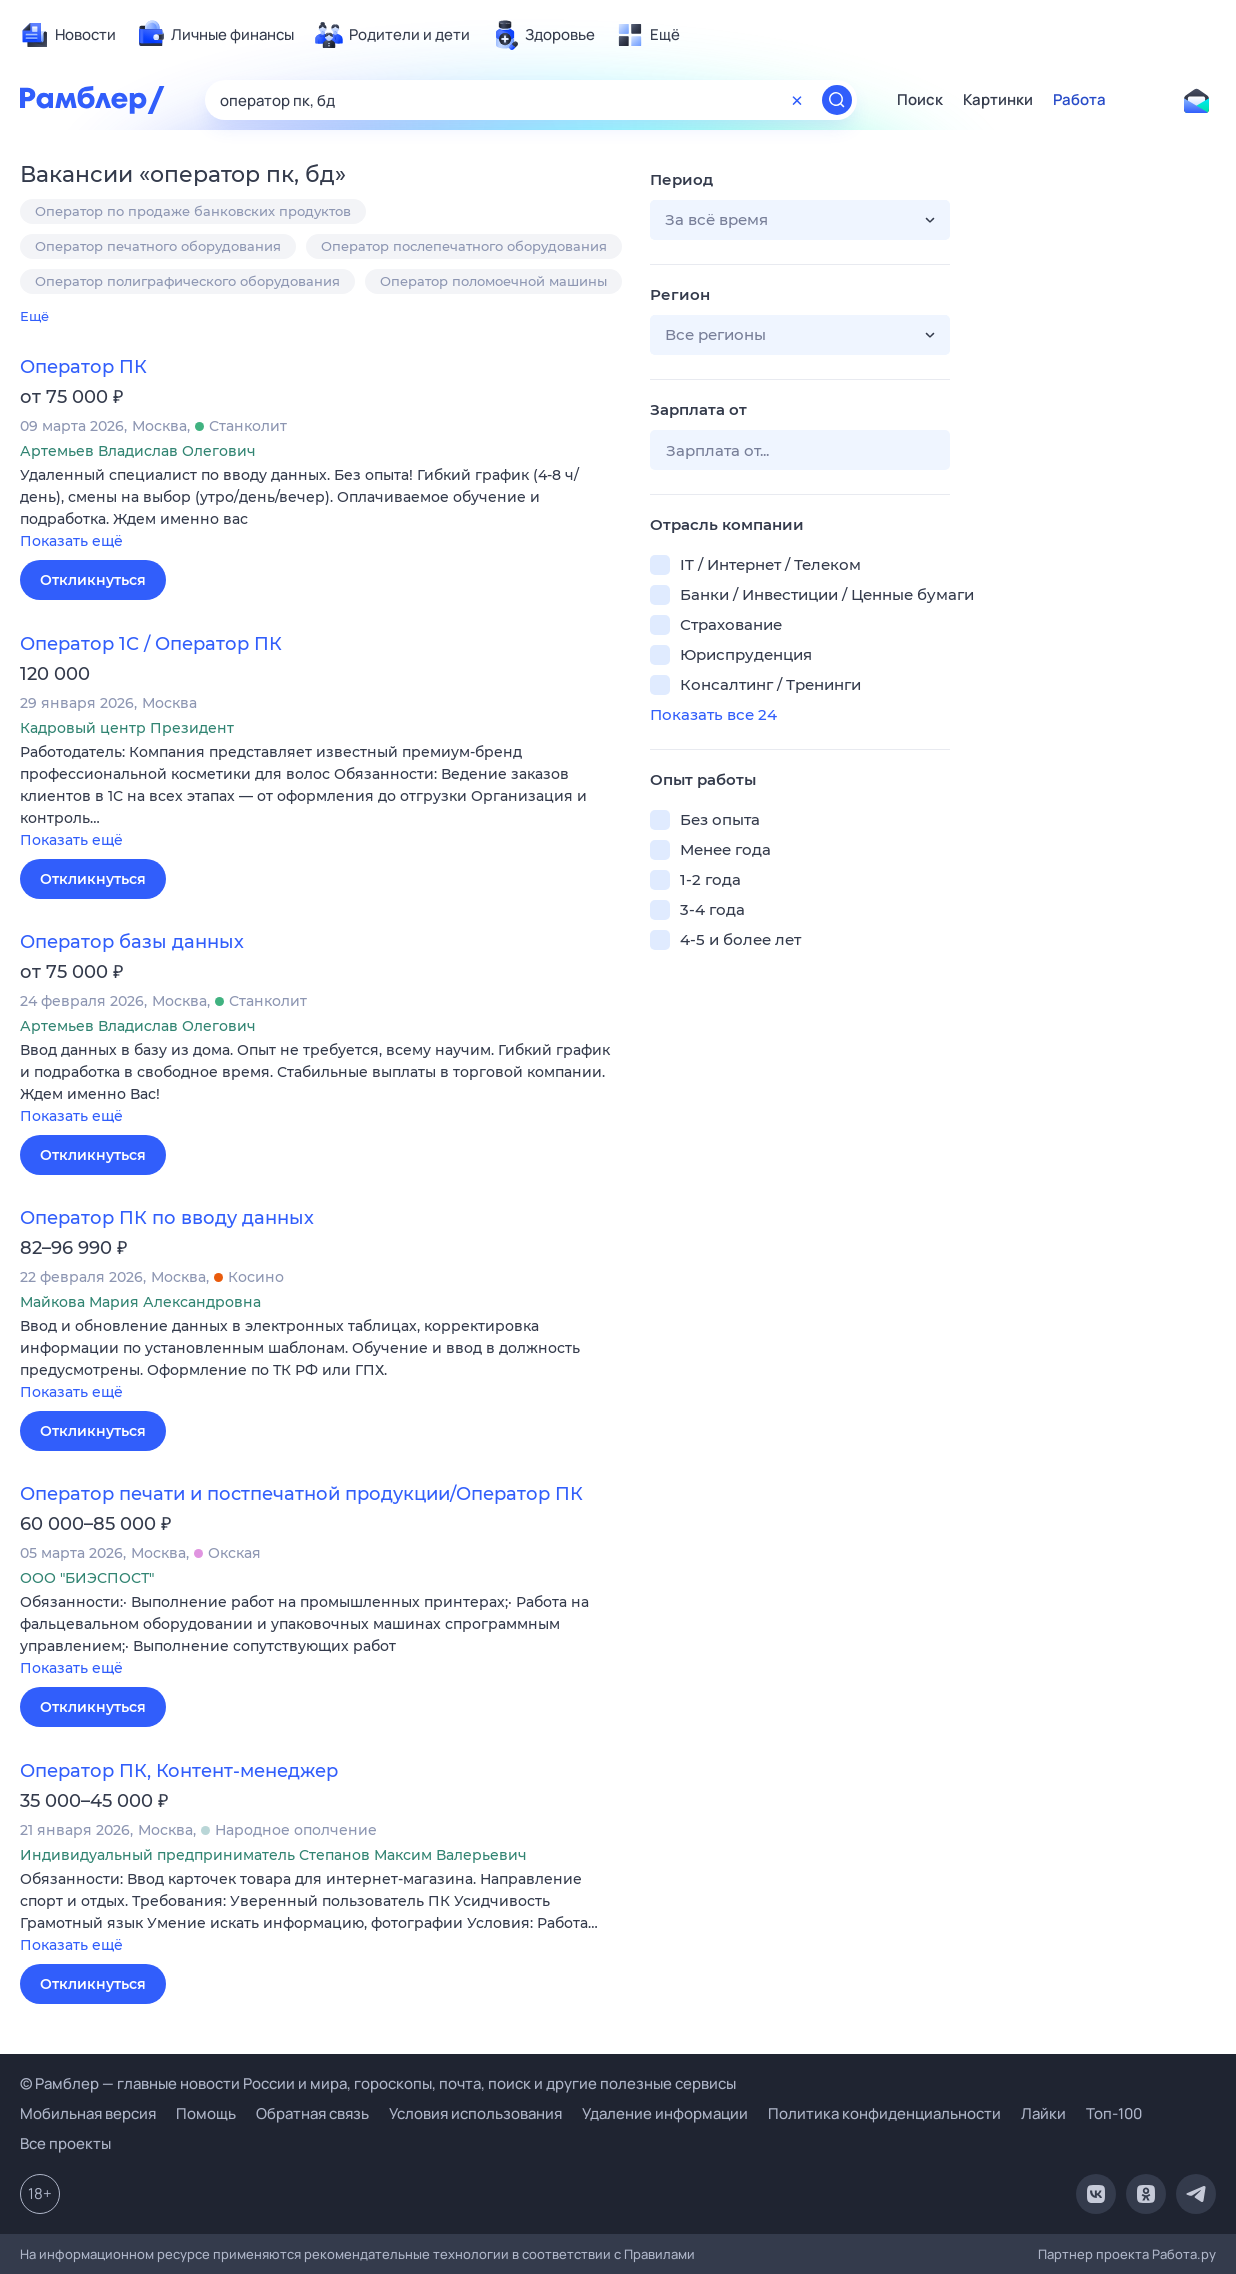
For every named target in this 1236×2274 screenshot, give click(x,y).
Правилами (659, 2254)
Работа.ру (1184, 2254)
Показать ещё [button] (71, 541)
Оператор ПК (83, 367)
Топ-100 (1114, 2113)
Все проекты (65, 2143)
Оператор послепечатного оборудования (464, 246)
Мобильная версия (88, 2113)
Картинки (998, 100)
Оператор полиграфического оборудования (187, 281)
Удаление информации (665, 2113)
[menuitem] (68, 35)
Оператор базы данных (132, 942)
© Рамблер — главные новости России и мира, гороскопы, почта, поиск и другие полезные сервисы (378, 2083)
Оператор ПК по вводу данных (167, 1218)
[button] (320, 509)
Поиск (920, 100)
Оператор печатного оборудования (158, 246)
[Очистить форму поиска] (797, 100)
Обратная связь (312, 2113)
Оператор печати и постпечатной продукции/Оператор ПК (301, 1494)
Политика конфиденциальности (884, 2113)
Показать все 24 (713, 714)
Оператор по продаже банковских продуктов (193, 211)
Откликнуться (93, 580)
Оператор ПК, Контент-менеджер (179, 1771)
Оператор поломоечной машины (493, 281)
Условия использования (475, 2113)
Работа (1079, 100)
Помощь (206, 2113)
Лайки (1043, 2113)
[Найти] (837, 100)
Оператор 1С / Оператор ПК (151, 644)
